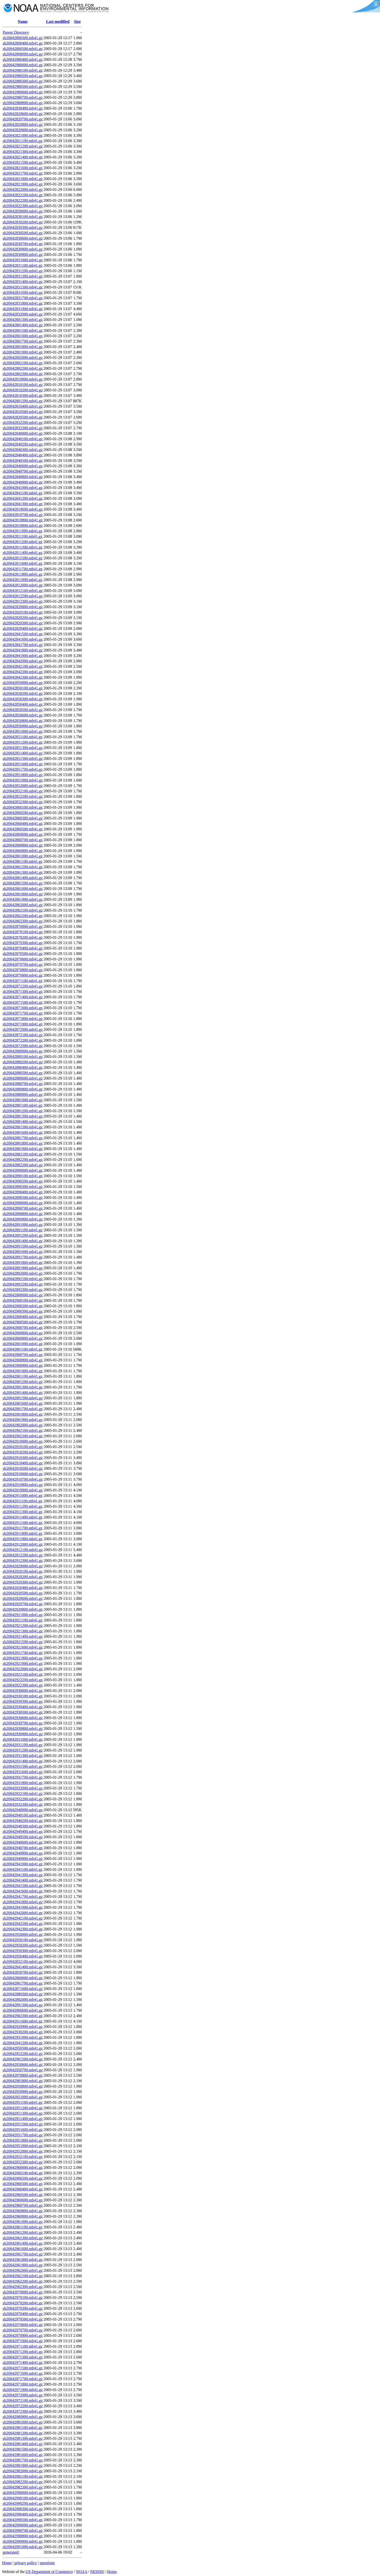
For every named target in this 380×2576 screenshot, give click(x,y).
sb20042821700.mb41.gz (23, 173)
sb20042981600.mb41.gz (23, 2455)
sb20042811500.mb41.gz (22, 558)
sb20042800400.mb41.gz (23, 43)
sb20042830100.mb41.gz (23, 217)
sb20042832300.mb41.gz (23, 428)
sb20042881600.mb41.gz (23, 1132)
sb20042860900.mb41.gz (23, 851)
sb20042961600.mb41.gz (23, 2249)
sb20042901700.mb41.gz (23, 1409)
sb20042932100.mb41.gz (23, 1793)
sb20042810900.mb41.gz (23, 525)
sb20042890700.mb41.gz (23, 1208)
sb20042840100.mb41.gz (23, 439)
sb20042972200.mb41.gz (23, 2406)
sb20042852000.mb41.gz (23, 786)
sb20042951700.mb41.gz (23, 2135)
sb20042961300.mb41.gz (23, 2238)
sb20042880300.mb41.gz (23, 1994)
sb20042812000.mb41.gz (23, 585)
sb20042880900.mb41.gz (23, 1094)
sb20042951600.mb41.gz (23, 2129)
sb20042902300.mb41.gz (23, 2016)
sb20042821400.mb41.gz (23, 157)
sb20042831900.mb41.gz (23, 309)
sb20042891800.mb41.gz (23, 1262)
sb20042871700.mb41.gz (23, 1013)
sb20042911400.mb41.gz (22, 1517)
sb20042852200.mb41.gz (23, 796)
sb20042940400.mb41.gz (23, 1831)
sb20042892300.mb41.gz (23, 1290)
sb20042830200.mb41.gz (23, 222)
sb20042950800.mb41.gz (23, 2086)
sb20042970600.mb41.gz (23, 2325)
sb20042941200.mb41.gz (23, 2043)
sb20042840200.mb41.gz (23, 444)
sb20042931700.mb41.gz (23, 1777)
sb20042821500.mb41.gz (23, 162)
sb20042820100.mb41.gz (23, 612)
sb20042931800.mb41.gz (23, 1783)
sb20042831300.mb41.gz (23, 276)
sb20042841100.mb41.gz (22, 493)
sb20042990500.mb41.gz (23, 2520)
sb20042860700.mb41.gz (23, 840)
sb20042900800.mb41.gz (23, 1360)
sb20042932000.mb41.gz (23, 1788)
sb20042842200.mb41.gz (23, 672)
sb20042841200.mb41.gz (23, 498)
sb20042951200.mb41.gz (23, 2108)
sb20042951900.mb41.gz (23, 2146)
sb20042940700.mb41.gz (23, 1848)
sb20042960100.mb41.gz (23, 2173)
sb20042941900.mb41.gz (23, 1907)
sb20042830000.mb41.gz (23, 211)
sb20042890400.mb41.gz (23, 1192)
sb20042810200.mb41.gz (23, 390)
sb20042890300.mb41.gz (23, 1187)
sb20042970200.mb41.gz (23, 2303)
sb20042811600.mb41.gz (22, 563)
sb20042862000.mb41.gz (23, 905)
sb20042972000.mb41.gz (23, 2395)
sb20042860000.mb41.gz (23, 1978)
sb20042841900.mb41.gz (23, 655)
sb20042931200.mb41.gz (23, 1750)
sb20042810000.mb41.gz (23, 379)
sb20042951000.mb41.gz (23, 2097)
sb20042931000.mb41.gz (23, 1739)
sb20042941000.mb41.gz (23, 1864)
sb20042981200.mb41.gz (23, 2433)
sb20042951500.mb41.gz (23, 2124)
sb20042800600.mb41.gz (23, 54)
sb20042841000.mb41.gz (23, 487)
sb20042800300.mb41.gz (23, 38)
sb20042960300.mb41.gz (23, 2184)
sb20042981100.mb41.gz (22, 2427)
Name (23, 21)
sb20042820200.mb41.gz (23, 618)
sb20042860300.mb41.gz (23, 818)
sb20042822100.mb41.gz (23, 195)
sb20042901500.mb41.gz (23, 1398)
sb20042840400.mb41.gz (23, 455)
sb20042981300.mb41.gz (23, 2438)
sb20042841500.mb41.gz (23, 634)
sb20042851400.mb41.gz (23, 753)
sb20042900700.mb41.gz (23, 1355)
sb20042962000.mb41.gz (23, 2270)
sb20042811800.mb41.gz (22, 574)
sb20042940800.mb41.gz (23, 1853)
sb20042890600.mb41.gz (23, 1203)
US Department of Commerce (49, 2572)
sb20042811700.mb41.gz (22, 569)
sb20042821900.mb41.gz (23, 184)
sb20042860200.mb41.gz (23, 813)
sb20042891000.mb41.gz (23, 1224)
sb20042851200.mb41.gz (23, 742)
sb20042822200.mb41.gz (23, 200)
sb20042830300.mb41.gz (23, 227)
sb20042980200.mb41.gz (23, 76)
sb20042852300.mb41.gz (23, 802)
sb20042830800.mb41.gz (23, 249)
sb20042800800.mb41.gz (23, 1333)
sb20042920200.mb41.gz (23, 1577)
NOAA (81, 2572)
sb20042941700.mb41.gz (23, 1896)
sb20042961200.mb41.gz (23, 2232)
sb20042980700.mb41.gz (23, 97)
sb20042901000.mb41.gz (23, 1371)
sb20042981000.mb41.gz (23, 2422)
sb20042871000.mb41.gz (23, 1989)
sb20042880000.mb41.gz (23, 1051)
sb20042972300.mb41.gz (23, 2411)
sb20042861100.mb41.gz (22, 861)
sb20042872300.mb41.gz (23, 1046)
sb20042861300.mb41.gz (23, 872)
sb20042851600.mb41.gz (23, 764)
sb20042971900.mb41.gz (23, 2390)
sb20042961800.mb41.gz (23, 2260)
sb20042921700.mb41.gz (23, 1653)
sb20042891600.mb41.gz (23, 1252)
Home (7, 2563)
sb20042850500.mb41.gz (23, 710)
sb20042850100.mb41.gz (23, 688)
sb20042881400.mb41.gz (23, 1122)
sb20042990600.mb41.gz (23, 2525)
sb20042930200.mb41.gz (23, 2032)
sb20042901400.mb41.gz (23, 1392)
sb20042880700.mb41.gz (23, 1084)
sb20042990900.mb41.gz (23, 2541)
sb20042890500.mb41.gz (23, 1197)
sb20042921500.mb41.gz (23, 1642)
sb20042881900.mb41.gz (23, 1149)
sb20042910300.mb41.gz (23, 1457)
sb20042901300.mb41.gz (23, 1387)
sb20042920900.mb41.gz (23, 2026)
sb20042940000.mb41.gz (23, 1810)
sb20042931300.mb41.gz (23, 1756)
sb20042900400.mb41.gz (23, 1317)
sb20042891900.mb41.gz (23, 1268)
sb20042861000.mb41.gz (23, 856)
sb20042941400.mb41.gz (23, 1880)
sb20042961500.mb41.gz (23, 2059)
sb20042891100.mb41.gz (22, 1230)
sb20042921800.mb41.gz (23, 1658)
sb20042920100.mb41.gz (23, 1571)
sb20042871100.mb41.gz (22, 981)
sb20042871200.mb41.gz (23, 986)
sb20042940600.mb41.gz (23, 1842)
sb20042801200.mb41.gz (23, 401)
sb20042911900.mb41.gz (22, 1539)
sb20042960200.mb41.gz (23, 2178)
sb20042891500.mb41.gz (23, 1246)
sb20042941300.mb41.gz (23, 1875)
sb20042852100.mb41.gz (23, 791)
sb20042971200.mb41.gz (23, 2352)
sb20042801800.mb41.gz (23, 347)
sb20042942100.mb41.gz (23, 1918)
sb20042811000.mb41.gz (22, 531)
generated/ (11, 2552)
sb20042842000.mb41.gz (23, 661)
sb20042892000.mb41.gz (23, 1273)
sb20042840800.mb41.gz (23, 477)
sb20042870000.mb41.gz (23, 926)
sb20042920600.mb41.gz (23, 1598)
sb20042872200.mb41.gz (23, 1040)
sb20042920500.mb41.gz (23, 1593)
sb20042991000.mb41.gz (23, 2547)
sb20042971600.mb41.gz (23, 2373)
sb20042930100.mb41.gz (23, 1696)
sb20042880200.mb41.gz (23, 1062)
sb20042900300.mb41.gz (23, 1311)
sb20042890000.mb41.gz (23, 1170)
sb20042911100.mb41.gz (22, 1501)
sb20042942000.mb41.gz (23, 1913)
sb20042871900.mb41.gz (23, 1024)
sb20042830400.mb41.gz (23, 108)
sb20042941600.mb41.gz (23, 1891)
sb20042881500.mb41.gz (23, 1127)
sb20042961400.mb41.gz (23, 2243)
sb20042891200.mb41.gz (23, 1235)
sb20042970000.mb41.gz (23, 2292)
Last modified (58, 21)
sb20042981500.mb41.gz (23, 2449)
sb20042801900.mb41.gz (23, 352)
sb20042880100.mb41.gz (23, 1056)
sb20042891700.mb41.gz (23, 1257)
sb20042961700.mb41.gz (23, 2254)
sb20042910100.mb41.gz (23, 1447)
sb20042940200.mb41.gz (23, 1821)
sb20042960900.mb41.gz (23, 2216)
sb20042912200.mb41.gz (23, 1555)
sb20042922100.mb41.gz (23, 1674)
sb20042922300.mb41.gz (23, 1685)
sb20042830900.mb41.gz (23, 254)
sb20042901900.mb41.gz (23, 1420)
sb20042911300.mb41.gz (22, 1512)
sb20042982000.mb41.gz (23, 2471)
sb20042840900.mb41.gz (23, 482)
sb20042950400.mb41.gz (23, 1956)
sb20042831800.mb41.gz (23, 303)
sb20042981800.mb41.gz (23, 2081)
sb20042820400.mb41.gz (23, 628)
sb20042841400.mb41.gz (23, 1967)
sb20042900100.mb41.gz (23, 1300)
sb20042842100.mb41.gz (23, 666)
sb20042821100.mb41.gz (22, 141)
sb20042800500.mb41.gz (23, 49)
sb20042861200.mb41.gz (23, 867)
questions (47, 2563)
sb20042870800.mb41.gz (23, 970)
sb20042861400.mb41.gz (23, 878)
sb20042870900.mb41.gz (23, 975)
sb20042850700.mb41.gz (23, 1972)
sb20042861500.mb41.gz (23, 883)
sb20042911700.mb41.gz (22, 1528)
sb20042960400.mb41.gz (23, 2189)
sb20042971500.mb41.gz (23, 2368)
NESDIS (97, 2572)
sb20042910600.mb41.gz (23, 1474)
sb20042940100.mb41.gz (23, 1815)
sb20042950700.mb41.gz (23, 2070)
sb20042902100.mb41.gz (23, 1430)
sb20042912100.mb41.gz (23, 1550)
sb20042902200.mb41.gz (23, 1436)
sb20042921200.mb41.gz (23, 1625)
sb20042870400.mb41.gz (23, 948)
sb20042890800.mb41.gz (23, 1214)
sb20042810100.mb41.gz (23, 385)
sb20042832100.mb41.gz (23, 1961)
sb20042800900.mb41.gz (23, 1338)
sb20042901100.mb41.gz (22, 1376)
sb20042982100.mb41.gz (23, 2476)
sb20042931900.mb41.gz (23, 2037)
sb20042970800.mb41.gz (23, 2075)
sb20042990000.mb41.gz (23, 2493)
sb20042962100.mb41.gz (23, 2276)
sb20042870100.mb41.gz (23, 932)
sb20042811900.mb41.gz (22, 580)
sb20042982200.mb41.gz (23, 2482)
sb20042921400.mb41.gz (23, 1636)
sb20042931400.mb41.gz (23, 1761)
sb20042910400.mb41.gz (23, 1463)
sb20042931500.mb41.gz (23, 1766)
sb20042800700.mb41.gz (23, 1327)
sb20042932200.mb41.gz (23, 1799)
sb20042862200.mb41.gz (23, 916)
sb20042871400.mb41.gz (23, 997)
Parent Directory (16, 32)
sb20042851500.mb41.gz (23, 758)
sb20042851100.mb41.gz (22, 737)
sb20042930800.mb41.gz (23, 1728)
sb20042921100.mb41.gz (22, 1620)
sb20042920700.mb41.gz (23, 1604)
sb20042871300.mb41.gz (23, 991)
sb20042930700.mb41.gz (23, 1723)
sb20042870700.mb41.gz (23, 964)
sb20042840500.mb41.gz (23, 460)
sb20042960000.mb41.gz (23, 2167)
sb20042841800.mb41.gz (23, 650)
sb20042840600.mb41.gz (23, 466)
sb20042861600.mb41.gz (23, 889)
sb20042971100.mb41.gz (22, 2346)
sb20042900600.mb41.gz (23, 2010)
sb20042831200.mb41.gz (23, 271)
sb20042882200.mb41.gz (23, 1159)
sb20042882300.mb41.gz (23, 1165)
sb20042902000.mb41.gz (23, 1425)
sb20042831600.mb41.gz (23, 292)
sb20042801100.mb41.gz (22, 1349)
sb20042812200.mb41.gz (23, 596)
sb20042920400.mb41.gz (23, 1588)
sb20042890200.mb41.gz (23, 1181)
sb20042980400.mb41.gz (23, 59)
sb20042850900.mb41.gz (23, 726)
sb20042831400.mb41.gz (23, 282)
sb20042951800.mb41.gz (23, 2140)
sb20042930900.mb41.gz (23, 1734)
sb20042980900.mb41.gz (23, 2417)
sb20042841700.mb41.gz (23, 645)
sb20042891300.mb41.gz (23, 2005)
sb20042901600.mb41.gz (23, 1403)
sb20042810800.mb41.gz (23, 520)
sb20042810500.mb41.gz (23, 412)
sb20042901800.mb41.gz (23, 1414)
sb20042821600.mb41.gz (23, 168)
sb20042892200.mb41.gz (23, 1284)
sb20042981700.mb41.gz (23, 2460)
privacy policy (25, 2563)
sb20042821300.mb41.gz (23, 152)
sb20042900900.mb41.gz (23, 1365)
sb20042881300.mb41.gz (23, 1116)
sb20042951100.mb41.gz (22, 2102)
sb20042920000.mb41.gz (23, 1566)
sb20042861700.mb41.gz (23, 1983)
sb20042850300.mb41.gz (23, 699)
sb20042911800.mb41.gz (22, 1533)
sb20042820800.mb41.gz (23, 124)
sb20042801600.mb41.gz (23, 336)
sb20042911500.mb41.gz (22, 1523)
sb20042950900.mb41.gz (23, 2092)
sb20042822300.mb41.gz (23, 206)
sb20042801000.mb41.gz (23, 1344)
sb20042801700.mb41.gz (23, 341)
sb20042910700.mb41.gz (23, 1479)
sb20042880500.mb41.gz (23, 1073)
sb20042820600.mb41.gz (23, 114)
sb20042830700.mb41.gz (23, 244)
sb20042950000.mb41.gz (23, 1934)
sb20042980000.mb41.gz (23, 65)
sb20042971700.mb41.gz (23, 2379)
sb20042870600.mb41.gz (23, 959)
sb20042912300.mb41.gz (23, 1560)
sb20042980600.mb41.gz (23, 92)
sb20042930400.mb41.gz (23, 1707)
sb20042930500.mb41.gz (23, 1712)
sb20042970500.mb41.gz (23, 2319)
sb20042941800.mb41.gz (23, 1902)
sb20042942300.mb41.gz (23, 1929)
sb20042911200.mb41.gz (22, 1506)
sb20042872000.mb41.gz (23, 1029)
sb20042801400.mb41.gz (23, 325)
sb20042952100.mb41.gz (23, 2157)
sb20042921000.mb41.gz (23, 1615)
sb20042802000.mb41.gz (23, 357)
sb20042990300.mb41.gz (23, 2509)
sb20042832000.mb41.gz (23, 314)
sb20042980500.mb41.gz (23, 86)
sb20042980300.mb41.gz (23, 81)
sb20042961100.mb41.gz (22, 2227)
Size (77, 21)
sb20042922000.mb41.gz (23, 1669)
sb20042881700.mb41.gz (23, 1138)
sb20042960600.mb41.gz (23, 2200)
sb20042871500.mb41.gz (23, 1002)
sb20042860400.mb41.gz (23, 823)
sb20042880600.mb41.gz (23, 1078)
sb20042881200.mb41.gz (23, 1111)
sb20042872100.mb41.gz (23, 1035)
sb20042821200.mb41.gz (23, 146)
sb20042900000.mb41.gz (23, 1295)
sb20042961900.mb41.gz (23, 2265)
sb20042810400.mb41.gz (23, 406)
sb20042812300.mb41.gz (23, 601)
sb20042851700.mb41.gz (23, 769)
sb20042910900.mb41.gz (23, 1490)
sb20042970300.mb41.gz (23, 2308)
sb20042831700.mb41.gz (23, 298)
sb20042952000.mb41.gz (23, 2151)
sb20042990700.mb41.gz (23, 2530)
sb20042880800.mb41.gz (23, 1089)
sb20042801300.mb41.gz (23, 320)
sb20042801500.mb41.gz (23, 330)
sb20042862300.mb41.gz (23, 921)
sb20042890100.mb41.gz (23, 1176)
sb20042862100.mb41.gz (23, 910)
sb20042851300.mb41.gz (23, 748)
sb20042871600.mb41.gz (23, 1008)
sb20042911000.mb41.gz (22, 1495)
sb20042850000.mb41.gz (23, 683)
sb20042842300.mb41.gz (23, 677)
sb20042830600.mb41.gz (23, 238)
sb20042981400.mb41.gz (23, 2444)
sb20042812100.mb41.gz (23, 590)
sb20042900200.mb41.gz (23, 1306)
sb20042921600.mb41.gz (23, 1647)
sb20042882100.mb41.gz (23, 1154)
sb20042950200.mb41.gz (23, 1945)
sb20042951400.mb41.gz (23, 2119)
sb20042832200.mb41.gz (23, 422)
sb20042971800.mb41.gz (23, 2384)
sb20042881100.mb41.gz (22, 1105)
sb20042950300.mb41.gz (23, 1951)
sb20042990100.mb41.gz (23, 2498)
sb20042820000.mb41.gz (23, 607)
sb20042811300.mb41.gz (22, 547)
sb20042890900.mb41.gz (23, 1219)
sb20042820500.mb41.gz (23, 417)
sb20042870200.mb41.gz (23, 937)
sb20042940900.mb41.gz (23, 1859)
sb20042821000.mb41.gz (23, 135)
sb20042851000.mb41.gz (23, 731)
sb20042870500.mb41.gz (23, 954)
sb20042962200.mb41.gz (23, 2281)
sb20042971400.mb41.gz (23, 2362)
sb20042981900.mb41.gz (23, 2465)
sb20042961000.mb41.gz (23, 2222)
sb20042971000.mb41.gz (23, 2341)
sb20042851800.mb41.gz (23, 775)
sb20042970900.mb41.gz (23, 2335)
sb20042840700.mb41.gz (23, 471)
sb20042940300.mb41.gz (23, 1826)
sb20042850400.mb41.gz (23, 704)
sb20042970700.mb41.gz (23, 2330)
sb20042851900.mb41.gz (23, 780)
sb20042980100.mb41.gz (23, 70)
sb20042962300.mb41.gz (23, 2287)
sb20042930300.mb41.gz (23, 1701)
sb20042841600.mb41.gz (23, 639)
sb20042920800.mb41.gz (23, 1609)
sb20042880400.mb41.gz (23, 1067)
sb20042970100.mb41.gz (23, 2297)
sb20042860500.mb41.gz (23, 829)
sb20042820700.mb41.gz (23, 119)
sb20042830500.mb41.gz (23, 233)
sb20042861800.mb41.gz (23, 894)
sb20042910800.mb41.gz (23, 1485)
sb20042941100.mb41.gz (22, 1869)
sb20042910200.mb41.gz (23, 1452)
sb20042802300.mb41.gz (23, 374)
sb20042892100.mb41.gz (23, 1279)
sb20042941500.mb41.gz (23, 1886)
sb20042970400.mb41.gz (23, 2314)
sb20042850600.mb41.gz (23, 715)
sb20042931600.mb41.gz (23, 1772)
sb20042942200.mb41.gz (23, 1924)
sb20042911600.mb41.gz (22, 2021)
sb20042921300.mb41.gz (23, 1631)
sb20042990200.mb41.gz (23, 2503)
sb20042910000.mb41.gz (23, 1441)
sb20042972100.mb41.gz (23, 2400)
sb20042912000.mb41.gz (23, 1544)
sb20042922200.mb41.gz (23, 1680)
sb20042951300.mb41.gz (23, 2113)
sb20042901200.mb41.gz (23, 1382)
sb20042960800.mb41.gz (23, 2211)
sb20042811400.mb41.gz (22, 553)
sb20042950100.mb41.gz (23, 1940)
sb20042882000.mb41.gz (23, 1999)
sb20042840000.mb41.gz (23, 433)
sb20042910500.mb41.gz (23, 1468)
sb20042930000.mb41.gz (23, 1691)
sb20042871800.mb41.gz (23, 1019)
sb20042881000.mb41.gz (23, 1100)
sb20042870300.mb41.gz (23, 943)
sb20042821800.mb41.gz (23, 179)
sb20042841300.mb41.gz (23, 504)
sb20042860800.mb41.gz (23, 845)
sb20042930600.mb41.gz (23, 1718)
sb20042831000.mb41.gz (23, 260)
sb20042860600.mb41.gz (23, 834)
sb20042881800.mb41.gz (23, 1143)
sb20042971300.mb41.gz (23, 2357)
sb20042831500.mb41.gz (23, 287)
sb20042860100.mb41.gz (23, 807)
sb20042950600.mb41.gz (23, 2064)
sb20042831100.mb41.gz (22, 265)
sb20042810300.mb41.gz (23, 395)
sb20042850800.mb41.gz (23, 721)
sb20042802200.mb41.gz (23, 368)
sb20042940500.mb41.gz (23, 1837)
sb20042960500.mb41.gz (23, 2194)
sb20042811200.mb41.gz (22, 542)
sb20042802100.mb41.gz (23, 363)
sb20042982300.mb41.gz (23, 2487)
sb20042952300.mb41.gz (23, 2162)
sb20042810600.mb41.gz (23, 509)
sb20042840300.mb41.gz (23, 450)
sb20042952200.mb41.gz (23, 2054)
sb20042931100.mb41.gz (22, 1745)
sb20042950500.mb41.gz (23, 2048)
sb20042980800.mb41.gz (23, 103)
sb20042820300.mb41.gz (23, 623)
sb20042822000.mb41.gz (23, 189)
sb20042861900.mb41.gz (23, 899)
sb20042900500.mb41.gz (23, 1322)
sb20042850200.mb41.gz (23, 693)
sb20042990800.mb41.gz (23, 2536)
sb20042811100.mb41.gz (22, 536)
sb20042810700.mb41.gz (23, 515)
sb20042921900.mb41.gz (23, 1663)
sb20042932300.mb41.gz (23, 1804)
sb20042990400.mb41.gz (23, 2514)
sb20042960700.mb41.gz (23, 2205)
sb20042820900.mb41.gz (23, 130)
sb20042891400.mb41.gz (23, 1241)
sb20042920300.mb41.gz (23, 1582)
